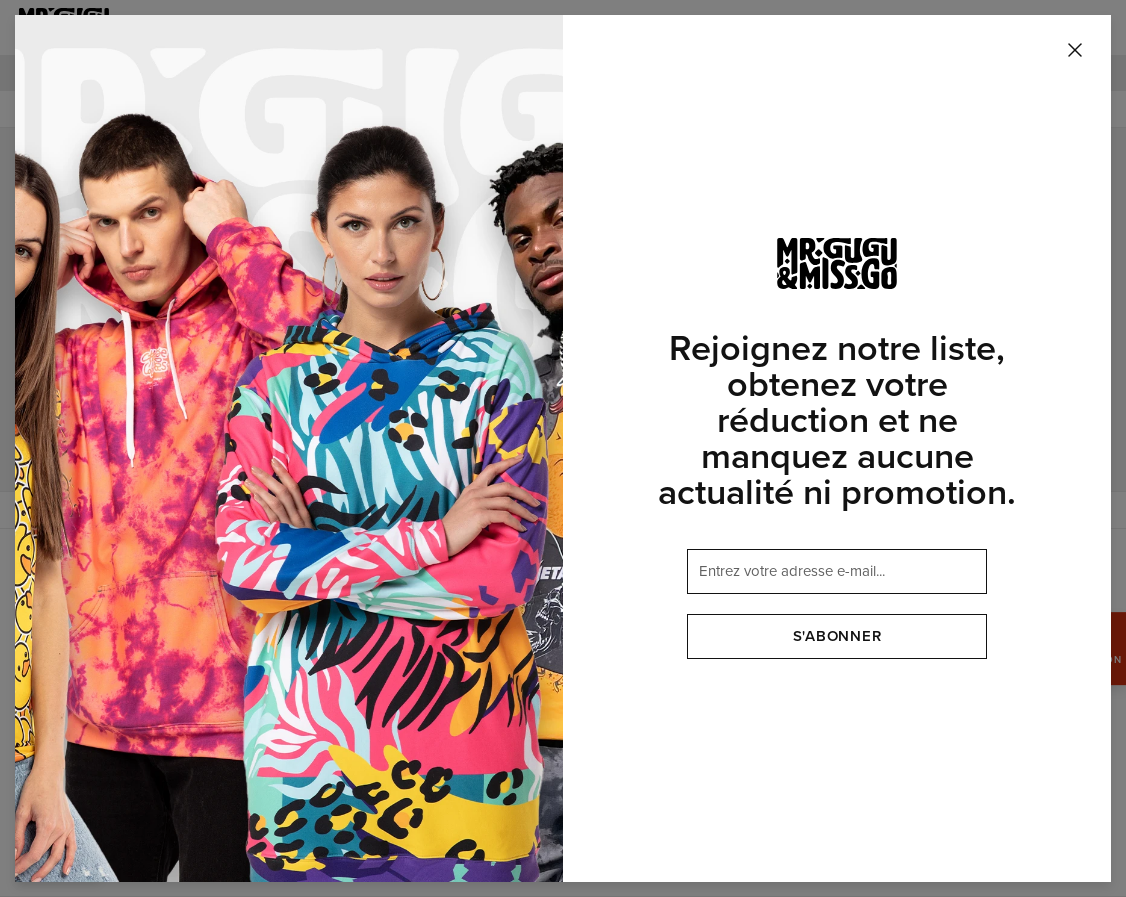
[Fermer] (1075, 51)
